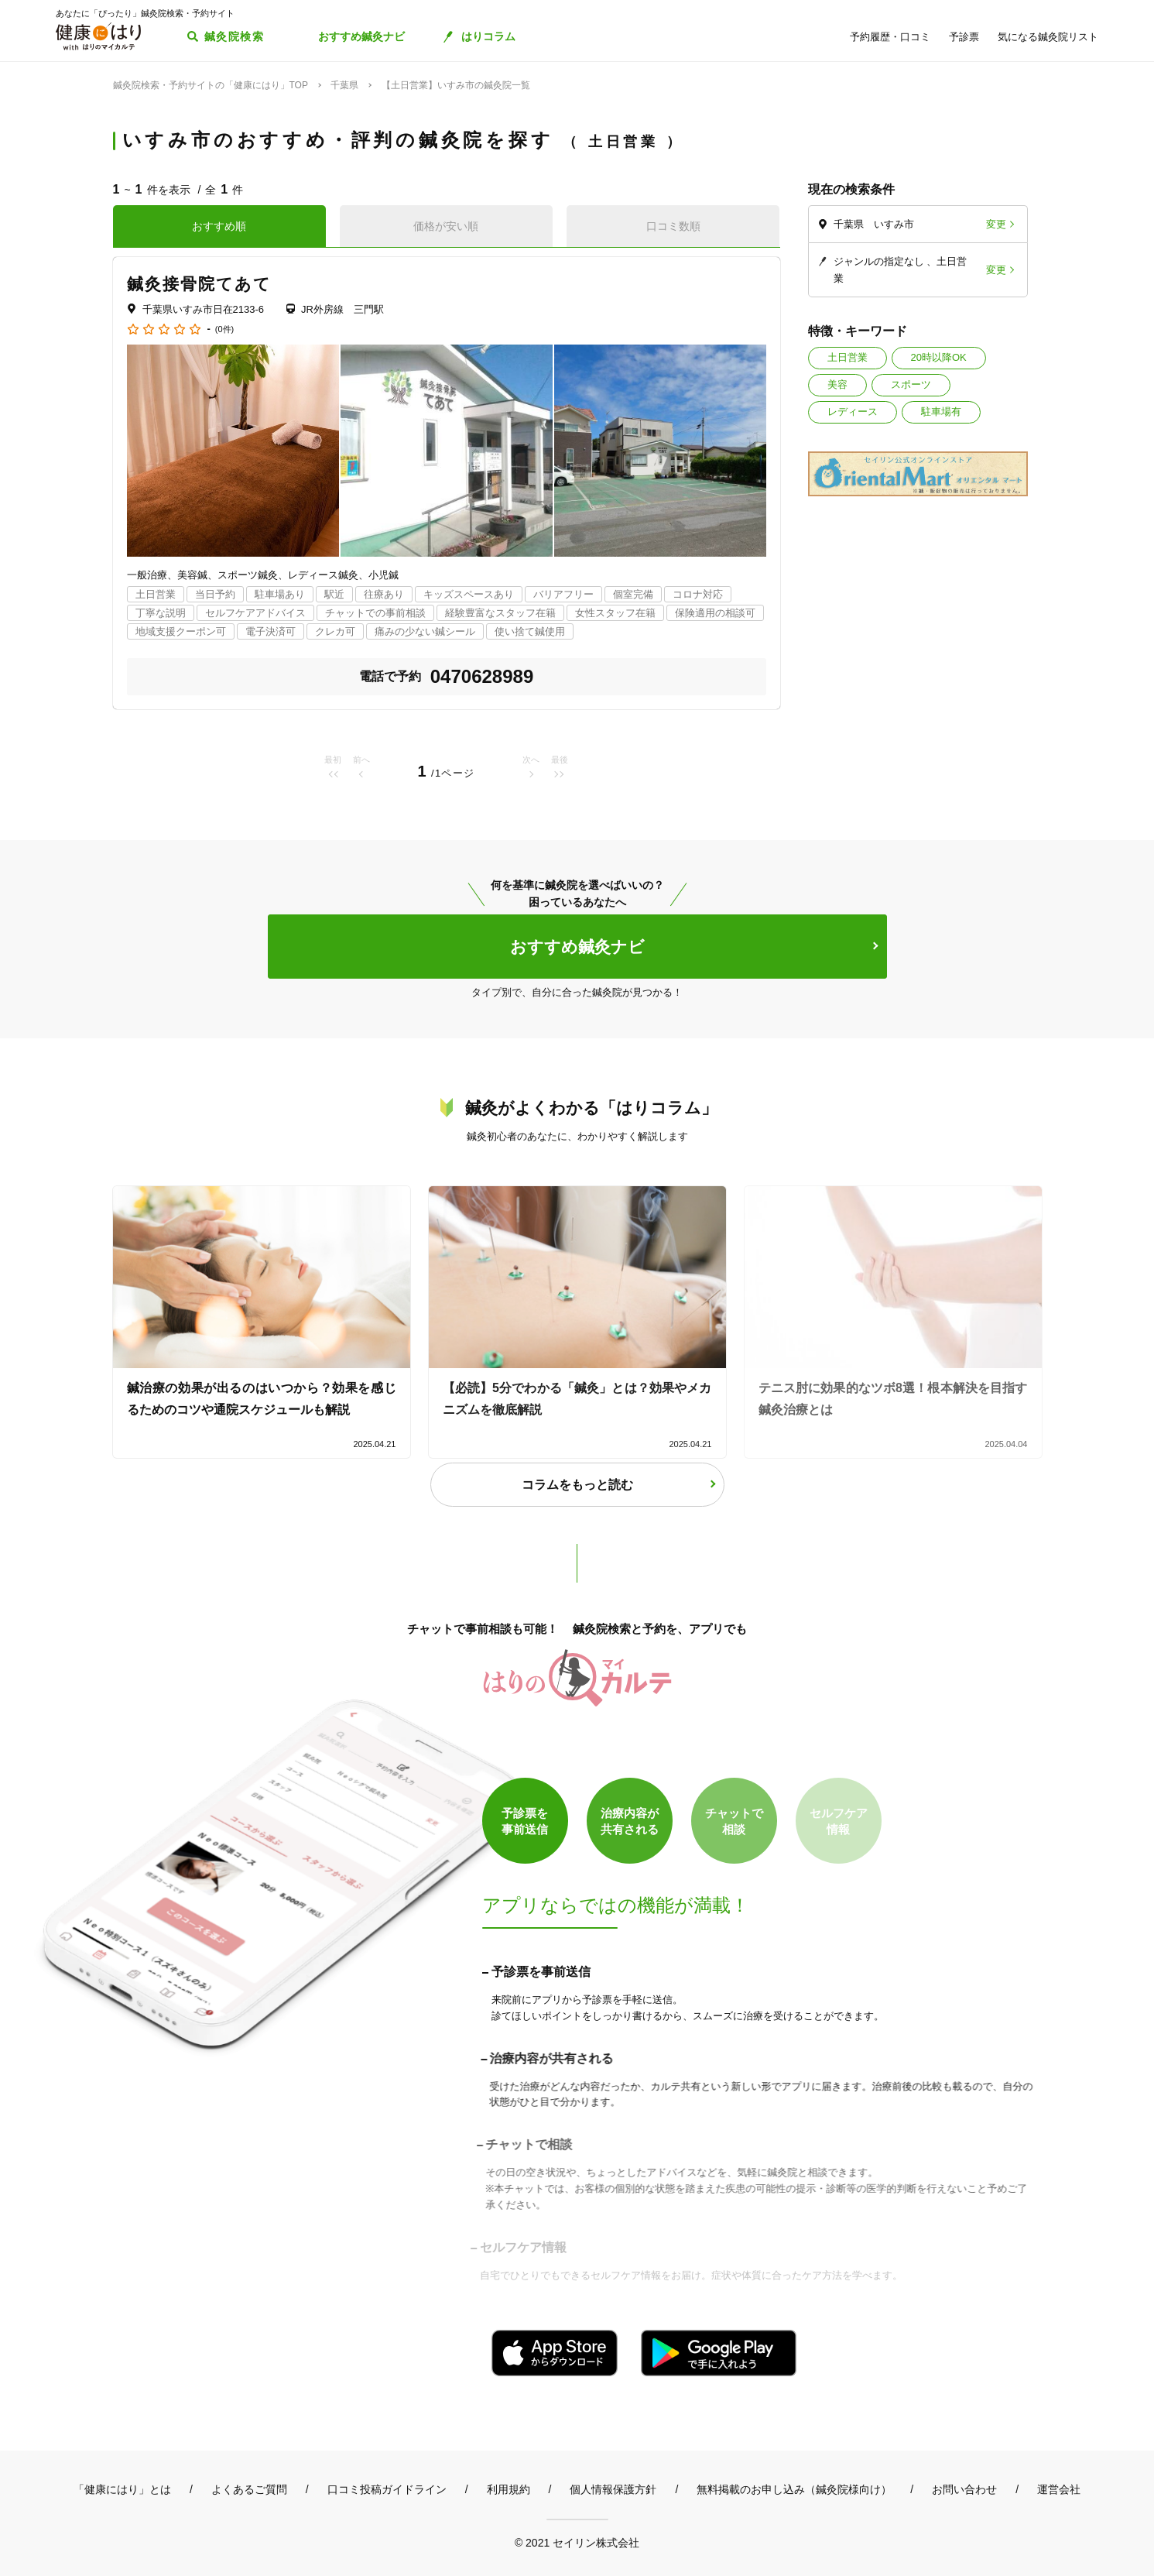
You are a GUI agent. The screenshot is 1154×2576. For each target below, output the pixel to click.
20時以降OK (939, 357)
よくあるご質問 (249, 2489)
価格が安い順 (445, 226)
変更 (996, 224)
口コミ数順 (673, 226)
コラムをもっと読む (577, 1484)
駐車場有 (941, 411)
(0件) (224, 329)
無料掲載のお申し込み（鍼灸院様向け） (794, 2489)
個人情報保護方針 (613, 2489)
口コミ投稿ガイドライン (387, 2489)
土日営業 (847, 357)
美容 (837, 384)
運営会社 (1058, 2489)
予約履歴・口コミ (890, 37)
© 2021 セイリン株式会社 (577, 2542)
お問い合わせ (964, 2489)
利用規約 (508, 2489)
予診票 (964, 37)
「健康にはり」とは (122, 2489)
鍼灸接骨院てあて (199, 284)
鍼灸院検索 (234, 36)
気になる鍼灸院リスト (1048, 37)
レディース (852, 411)
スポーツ (911, 384)
